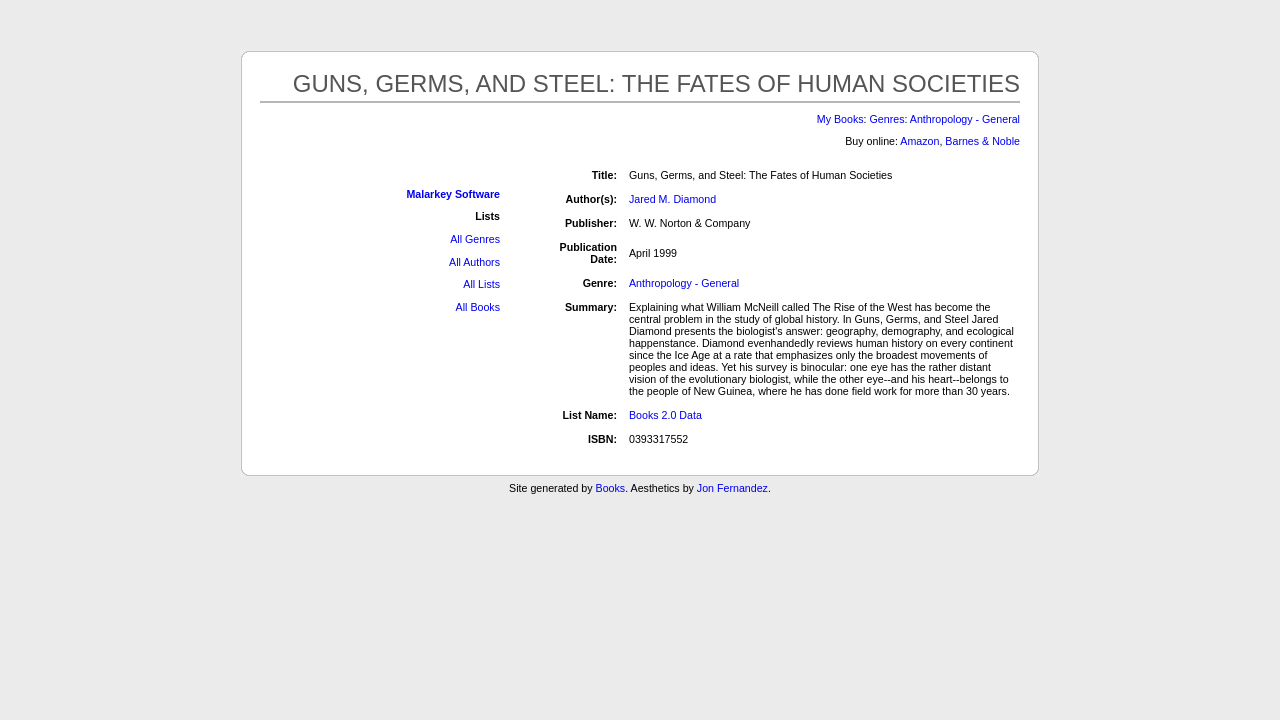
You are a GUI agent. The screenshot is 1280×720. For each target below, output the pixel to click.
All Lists (481, 284)
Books (611, 488)
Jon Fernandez (732, 488)
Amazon (919, 141)
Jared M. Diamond (672, 199)
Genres (887, 119)
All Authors (474, 262)
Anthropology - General (965, 119)
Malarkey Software (453, 194)
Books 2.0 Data (665, 415)
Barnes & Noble (982, 141)
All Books (478, 307)
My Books (840, 119)
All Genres (475, 239)
